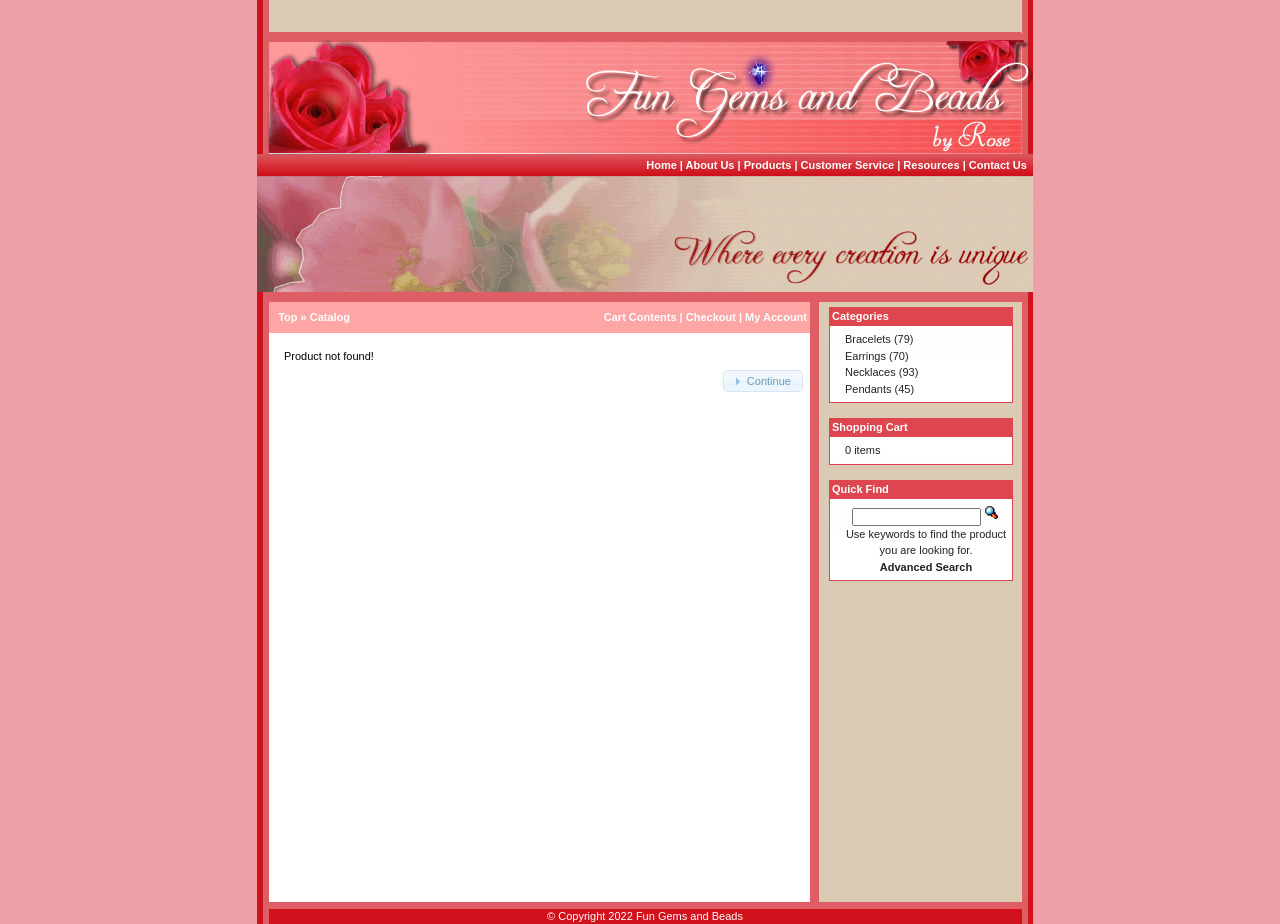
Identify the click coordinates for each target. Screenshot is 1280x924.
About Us (710, 165)
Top (287, 317)
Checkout (711, 317)
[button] (763, 381)
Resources (931, 165)
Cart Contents (640, 317)
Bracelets (868, 339)
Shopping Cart (870, 427)
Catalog (330, 317)
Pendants (868, 389)
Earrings (865, 356)
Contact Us (998, 165)
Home (661, 165)
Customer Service (848, 165)
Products (768, 165)
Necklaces (870, 372)
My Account (776, 317)
